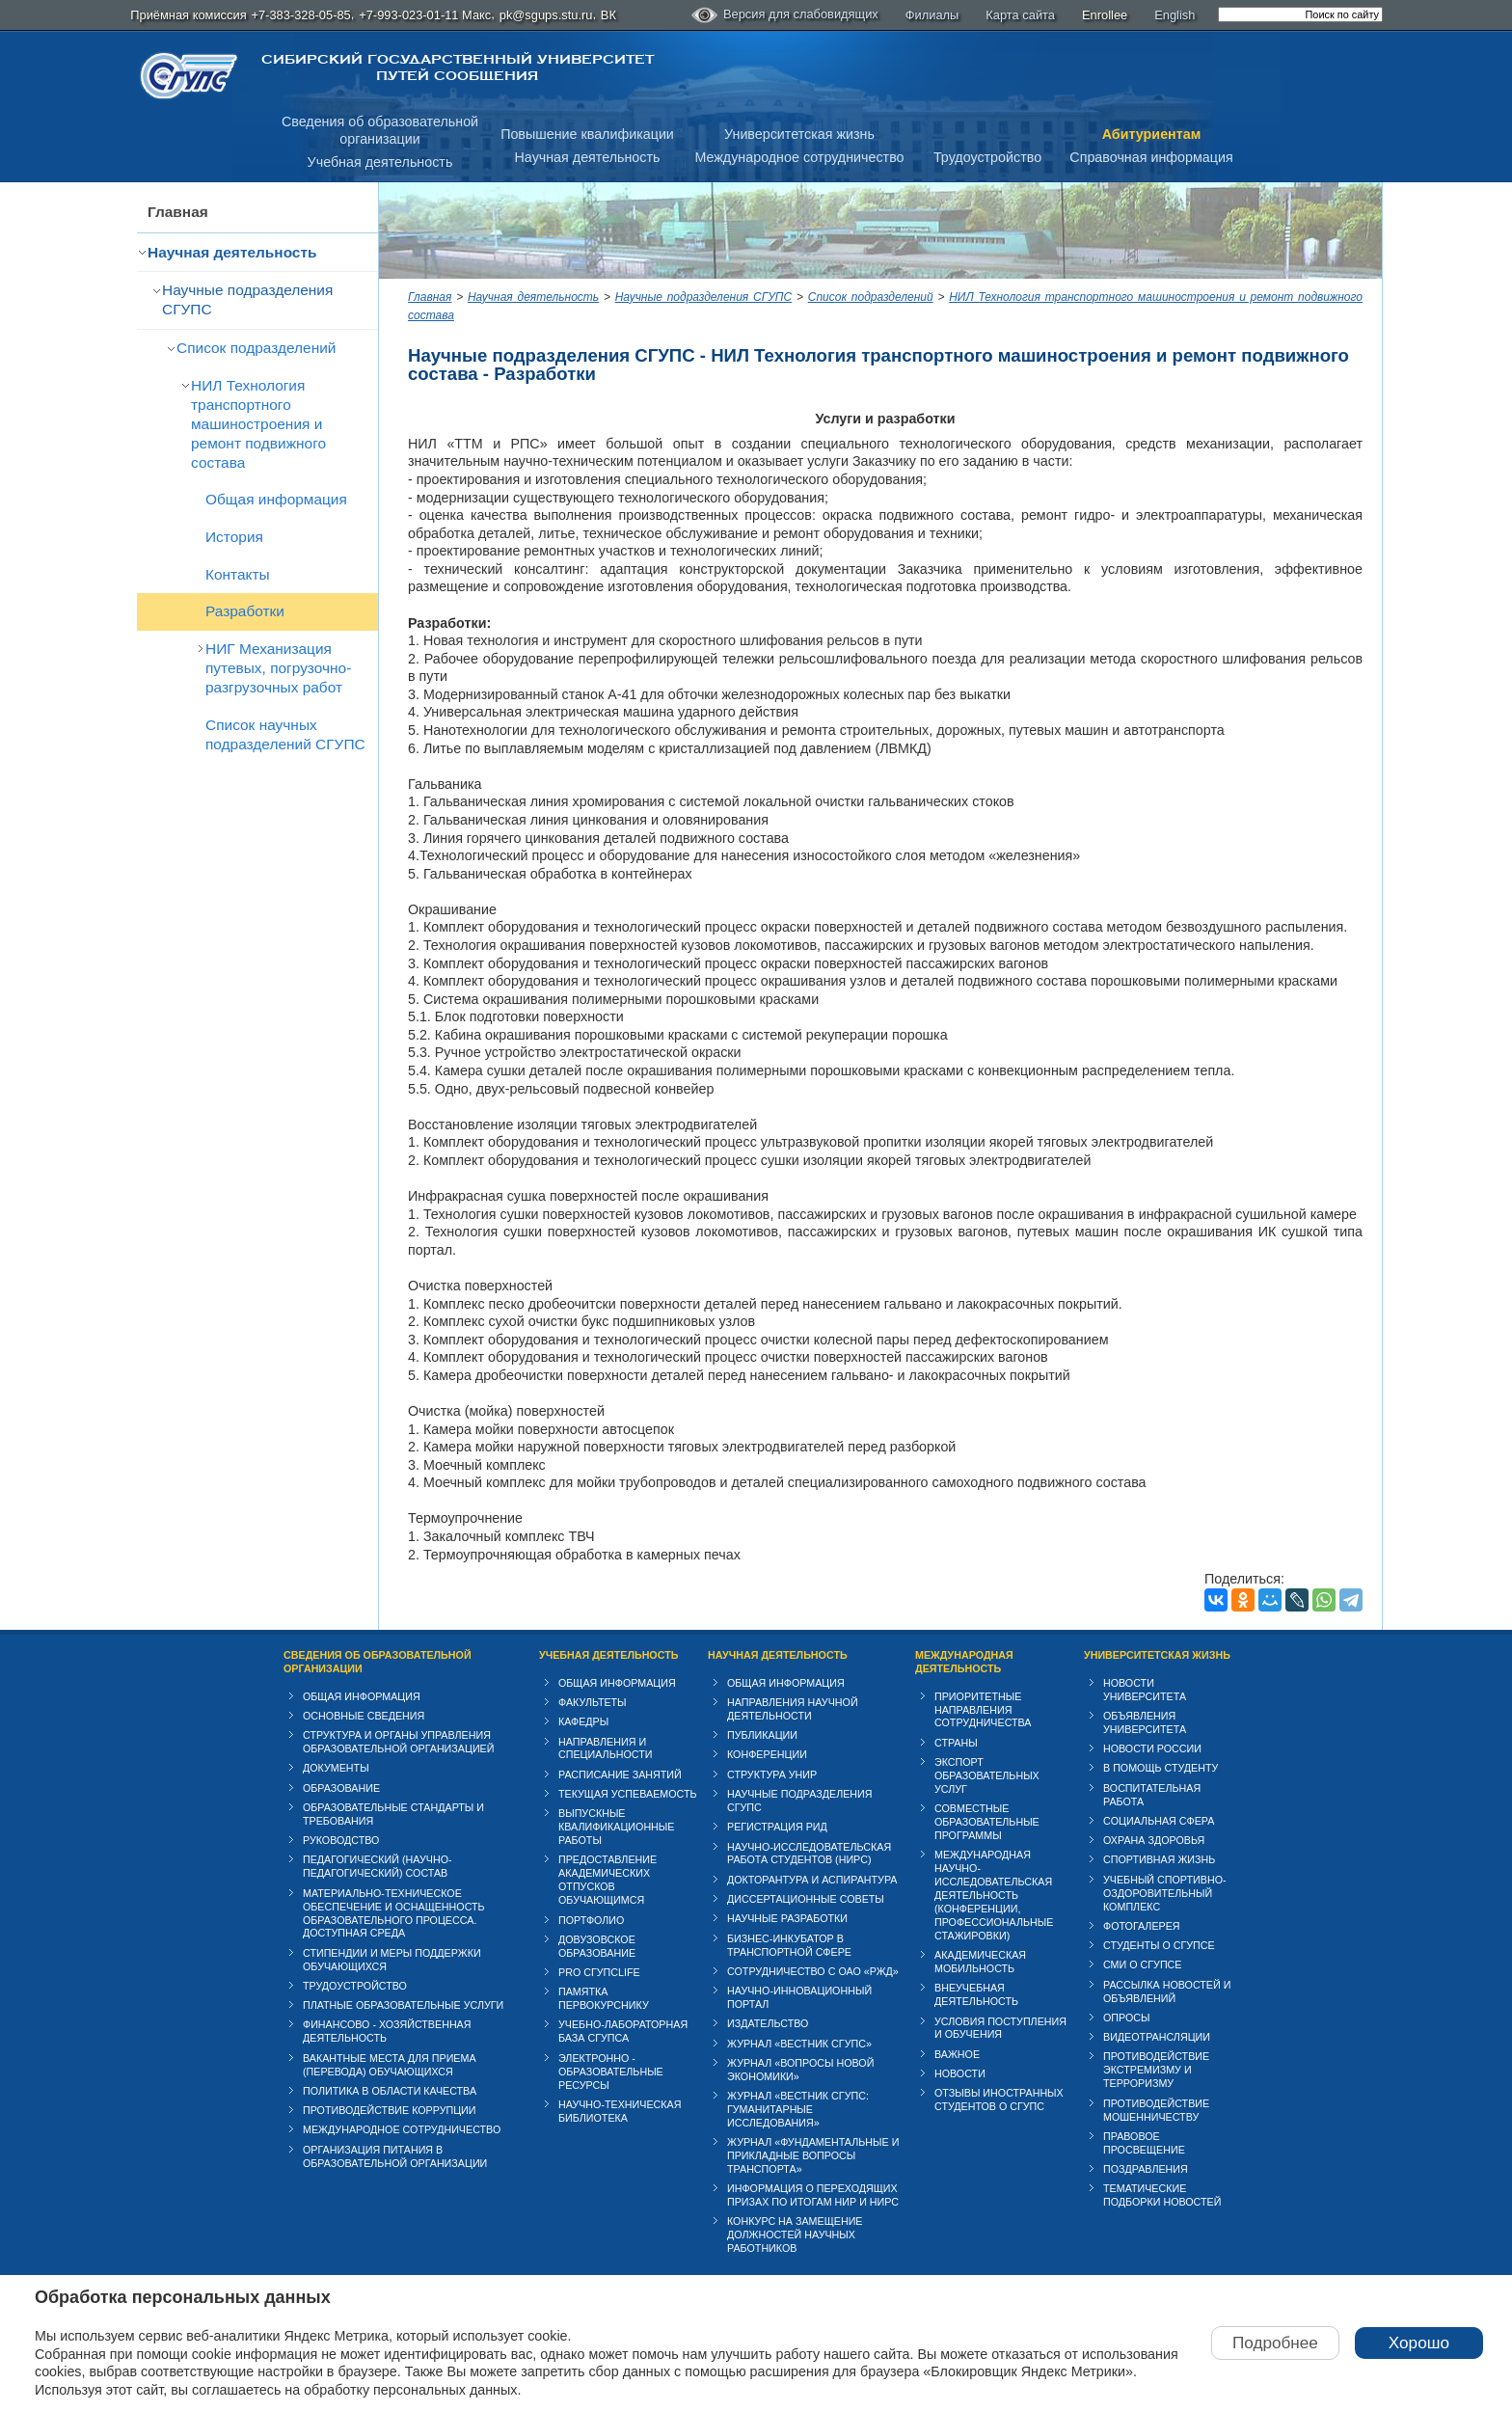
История (234, 536)
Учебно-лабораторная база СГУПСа (623, 2031)
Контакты (237, 574)
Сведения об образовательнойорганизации (380, 131)
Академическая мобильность (980, 1961)
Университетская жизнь (799, 134)
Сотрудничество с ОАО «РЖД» (813, 1971)
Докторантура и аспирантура (812, 1879)
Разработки (244, 611)
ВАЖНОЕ (957, 2054)
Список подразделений (256, 347)
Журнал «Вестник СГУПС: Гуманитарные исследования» (798, 2109)
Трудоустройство (987, 157)
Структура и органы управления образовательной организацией (398, 1741)
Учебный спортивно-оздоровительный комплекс (1165, 1893)
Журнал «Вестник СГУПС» (799, 2043)
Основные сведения (363, 1715)
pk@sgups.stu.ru (546, 15)
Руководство (341, 1840)
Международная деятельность (964, 1661)
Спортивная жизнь (1159, 1859)
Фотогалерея (1141, 1926)
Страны (956, 1742)
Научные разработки (787, 1918)
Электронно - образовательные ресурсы (610, 2071)
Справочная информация (1150, 157)
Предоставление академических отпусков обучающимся (607, 1880)
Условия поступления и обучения (1000, 2028)
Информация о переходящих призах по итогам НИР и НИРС (813, 2195)
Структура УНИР (772, 1774)
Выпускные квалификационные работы (616, 1826)
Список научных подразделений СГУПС (285, 734)
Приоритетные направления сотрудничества (983, 1710)
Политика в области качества (389, 2091)
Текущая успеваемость (627, 1794)
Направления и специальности (605, 1748)
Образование (341, 1788)
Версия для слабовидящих (784, 15)
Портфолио (591, 1920)
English (1174, 15)
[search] (1300, 14)
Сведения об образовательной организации (378, 1661)
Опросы (1126, 2017)
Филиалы (932, 15)
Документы (336, 1768)
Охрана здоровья (1153, 1840)
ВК (608, 15)
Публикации (762, 1735)
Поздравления (1145, 2169)
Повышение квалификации (587, 134)
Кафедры (583, 1721)
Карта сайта (1020, 15)
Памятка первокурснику (603, 1998)
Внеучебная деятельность (976, 1994)
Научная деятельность (588, 157)
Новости (960, 2073)
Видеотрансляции (1156, 2037)
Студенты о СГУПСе (1159, 1945)
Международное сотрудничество (799, 157)
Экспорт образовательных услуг (987, 1775)
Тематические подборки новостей (1162, 2195)
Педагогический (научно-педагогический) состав (377, 1866)
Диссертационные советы (805, 1899)
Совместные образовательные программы (987, 1821)
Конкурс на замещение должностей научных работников (795, 2234)
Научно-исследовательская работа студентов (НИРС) (809, 1853)
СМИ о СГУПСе (1142, 1964)
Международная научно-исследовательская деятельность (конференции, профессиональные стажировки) (993, 1895)
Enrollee (1104, 15)
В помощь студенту (1160, 1768)
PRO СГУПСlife (599, 1972)
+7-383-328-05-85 (300, 15)
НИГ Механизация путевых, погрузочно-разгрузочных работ (278, 667)
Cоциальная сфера (1158, 1821)
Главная (178, 211)
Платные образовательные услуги (403, 2005)
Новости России (1152, 1748)
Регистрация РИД (777, 1826)
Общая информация (276, 499)
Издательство (767, 2023)
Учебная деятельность (380, 162)
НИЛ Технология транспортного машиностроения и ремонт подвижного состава (258, 424)
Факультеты (592, 1702)
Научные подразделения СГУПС (247, 299)
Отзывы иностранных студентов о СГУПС (999, 2099)
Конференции (767, 1754)
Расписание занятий (620, 1774)
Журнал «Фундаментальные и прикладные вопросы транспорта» (813, 2155)
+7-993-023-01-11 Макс (425, 15)
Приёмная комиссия (188, 15)
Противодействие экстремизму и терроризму (1156, 2069)
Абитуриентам (1152, 134)
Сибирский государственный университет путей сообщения (457, 67)
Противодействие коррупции (389, 2110)
